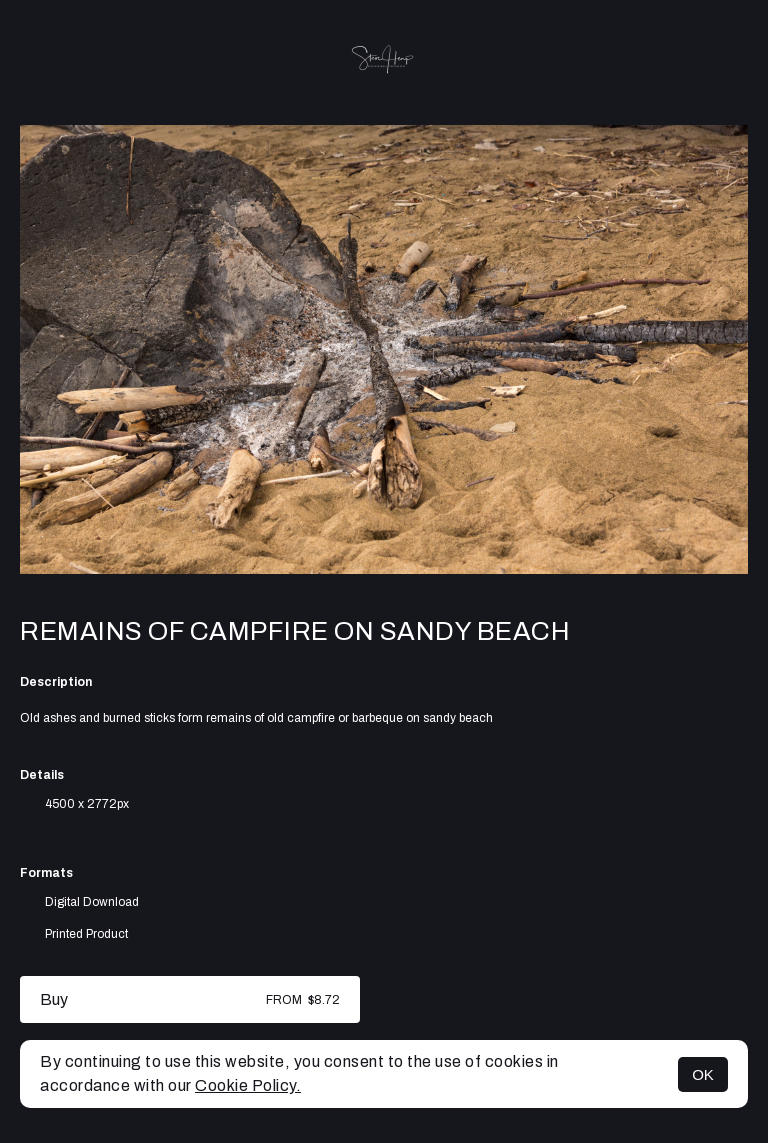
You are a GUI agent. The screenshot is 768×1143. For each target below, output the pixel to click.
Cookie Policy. (248, 1085)
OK (703, 1074)
